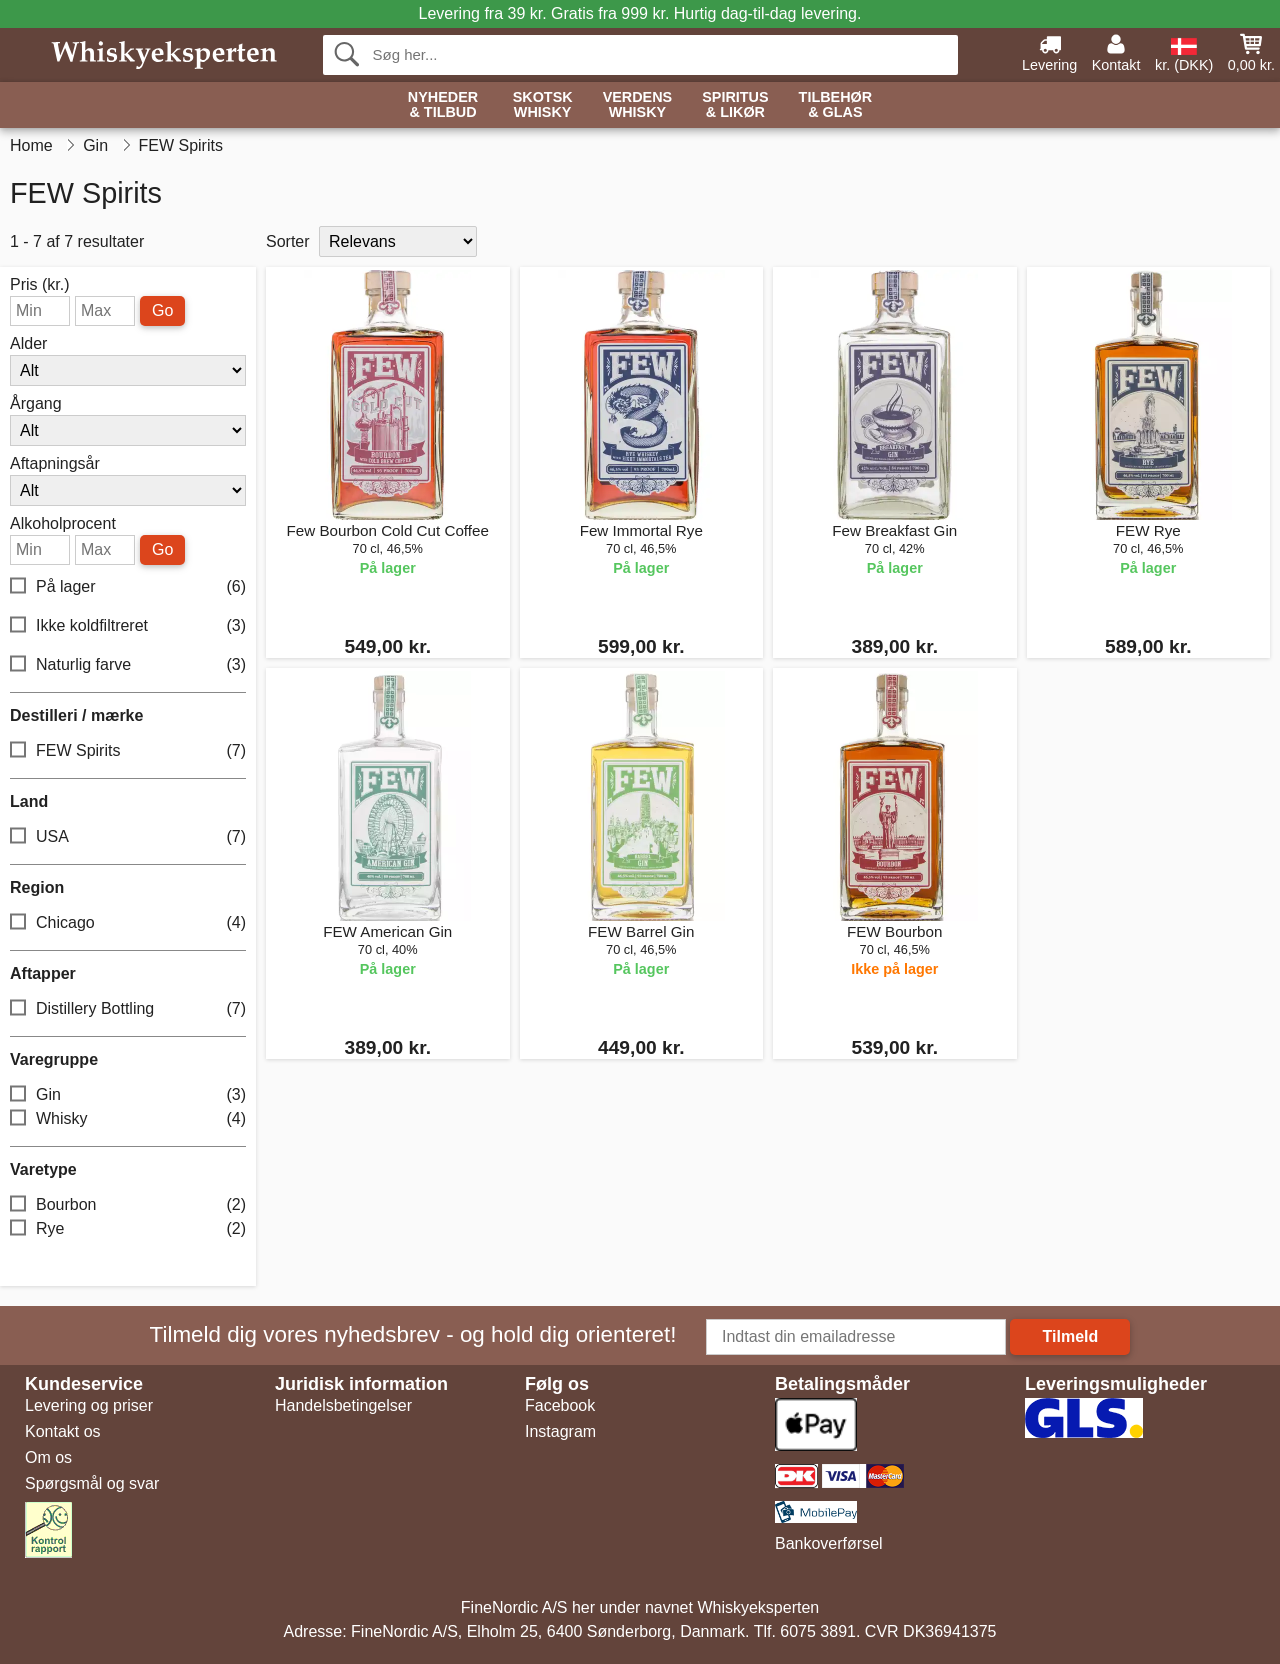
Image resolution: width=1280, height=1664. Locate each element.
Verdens (638, 105)
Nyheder (443, 105)
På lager (128, 587)
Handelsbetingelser (343, 1405)
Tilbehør (836, 105)
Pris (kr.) (40, 285)
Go (162, 310)
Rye (128, 1229)
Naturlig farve (128, 665)
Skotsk (543, 105)
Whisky (128, 1119)
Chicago (128, 923)
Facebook (560, 1405)
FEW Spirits (128, 751)
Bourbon (128, 1205)
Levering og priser (89, 1405)
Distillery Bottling (128, 1009)
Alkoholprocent (63, 524)
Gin (128, 1095)
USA (128, 837)
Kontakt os (63, 1431)
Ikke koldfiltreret (128, 626)
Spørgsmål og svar (92, 1483)
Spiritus (735, 105)
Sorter (288, 241)
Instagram (560, 1431)
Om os (48, 1457)
